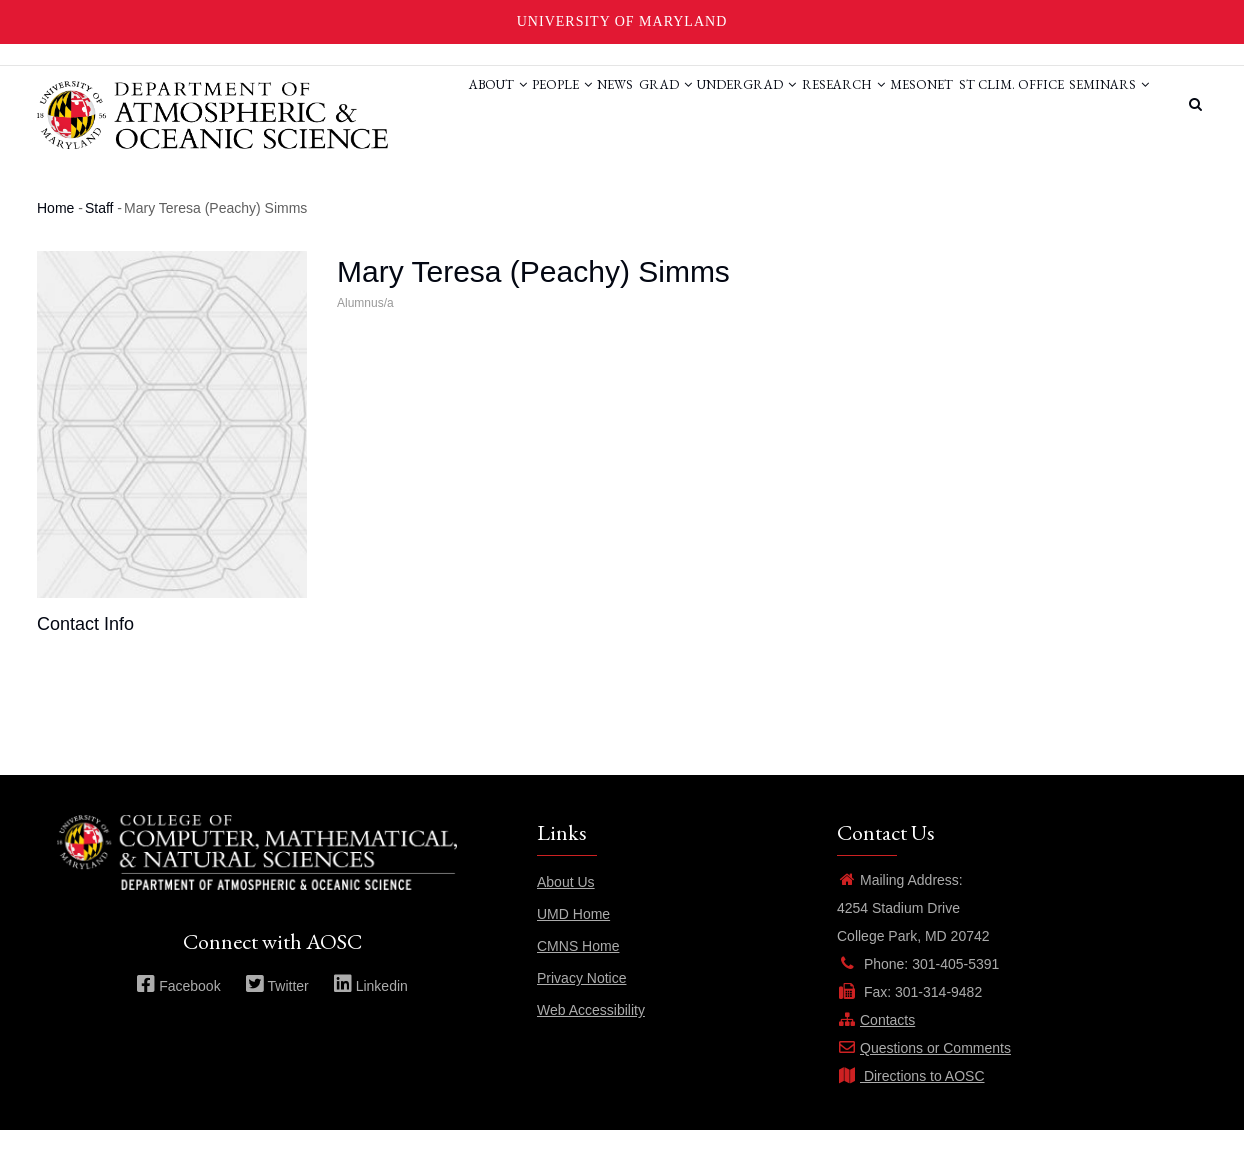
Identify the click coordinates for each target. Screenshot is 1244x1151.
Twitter (277, 1007)
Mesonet (887, 103)
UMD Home (573, 935)
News (523, 103)
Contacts (876, 1041)
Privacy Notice (581, 999)
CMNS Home (578, 967)
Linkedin (370, 1007)
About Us (566, 903)
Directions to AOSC (911, 1097)
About (376, 103)
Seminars (387, 178)
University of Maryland (622, 21)
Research (794, 103)
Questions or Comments (924, 1069)
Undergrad (683, 103)
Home (55, 229)
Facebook (178, 1007)
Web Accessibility (591, 1031)
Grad (587, 103)
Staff (99, 229)
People (455, 103)
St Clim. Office (991, 103)
